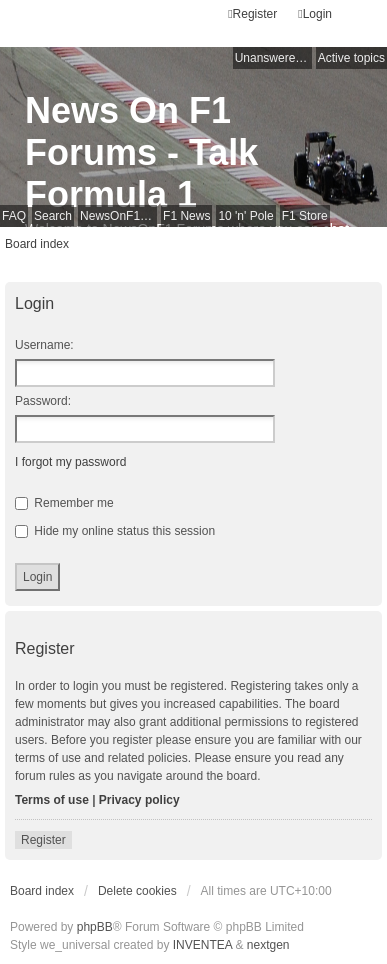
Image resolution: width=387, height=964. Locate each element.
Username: (44, 345)
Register (43, 840)
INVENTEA (202, 945)
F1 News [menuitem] (186, 216)
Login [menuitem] (315, 14)
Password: (43, 401)
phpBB (95, 927)
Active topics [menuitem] (351, 58)
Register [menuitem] (252, 14)
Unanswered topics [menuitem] (273, 58)
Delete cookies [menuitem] (137, 891)
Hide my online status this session (115, 531)
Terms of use (52, 800)
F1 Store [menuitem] (305, 216)
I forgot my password (70, 462)
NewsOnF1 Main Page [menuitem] (118, 216)
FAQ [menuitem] (14, 216)
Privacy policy (139, 800)
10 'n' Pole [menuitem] (245, 216)
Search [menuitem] (53, 216)
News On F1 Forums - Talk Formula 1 (141, 152)
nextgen (268, 945)
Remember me (64, 503)
